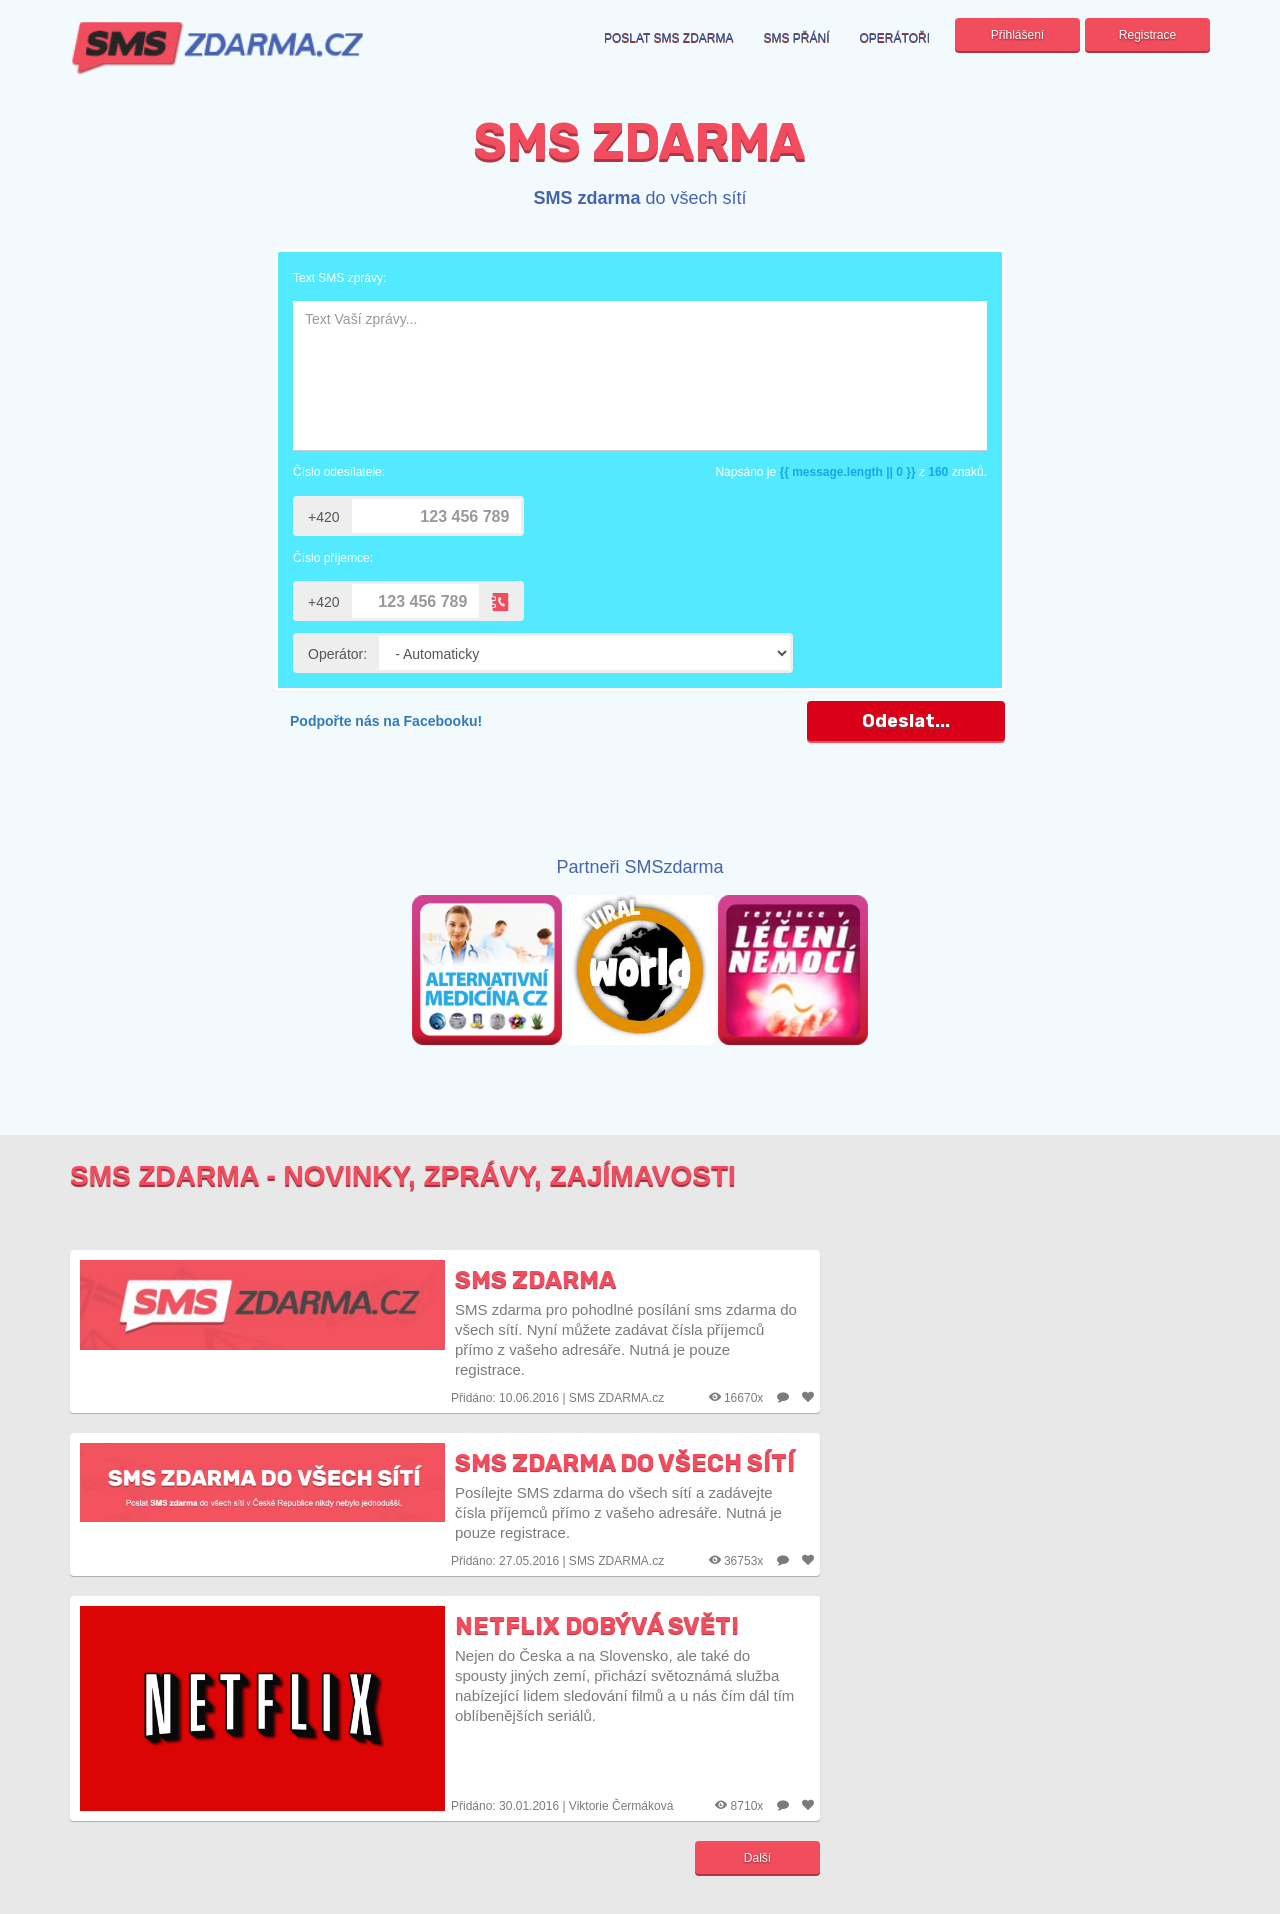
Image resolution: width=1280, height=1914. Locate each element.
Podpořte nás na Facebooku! (386, 721)
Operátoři (895, 38)
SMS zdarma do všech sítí (625, 1463)
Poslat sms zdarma (669, 38)
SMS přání (797, 38)
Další (757, 1858)
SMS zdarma (535, 1280)
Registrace (1147, 35)
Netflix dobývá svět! (597, 1626)
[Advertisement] (640, 806)
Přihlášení (1017, 35)
